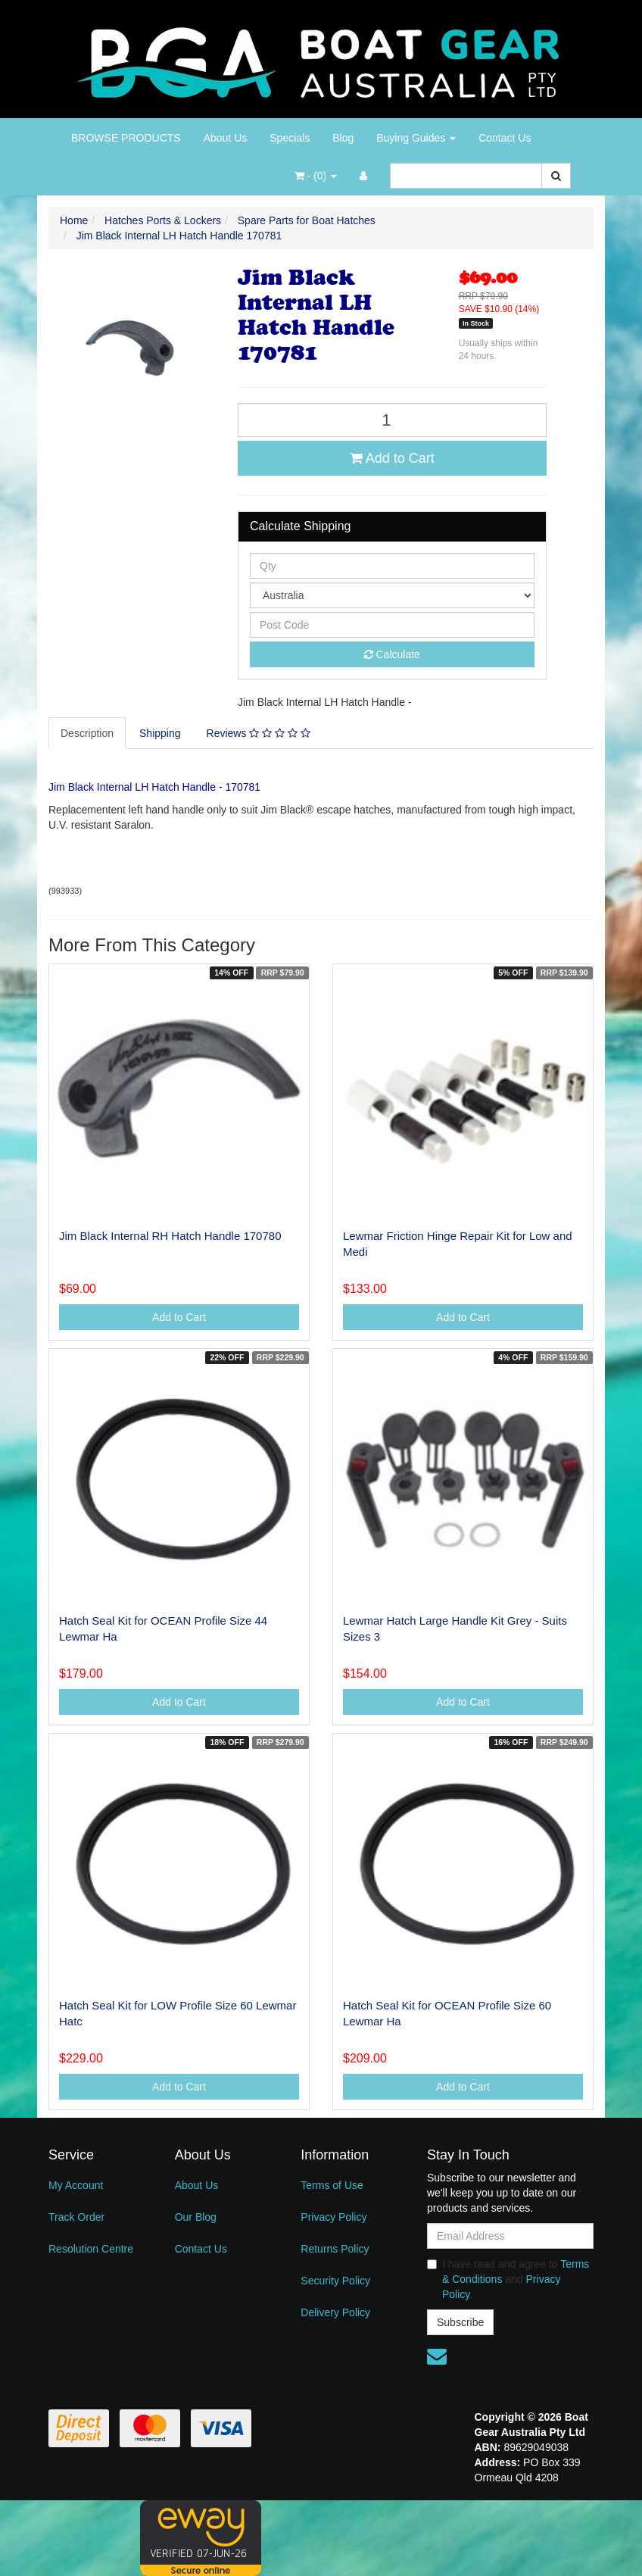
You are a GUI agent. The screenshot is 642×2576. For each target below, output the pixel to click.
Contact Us (504, 138)
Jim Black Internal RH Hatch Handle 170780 (170, 1235)
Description (87, 733)
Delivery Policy (335, 2312)
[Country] (392, 595)
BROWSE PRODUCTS (126, 138)
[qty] (392, 566)
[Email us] (437, 2356)
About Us (226, 138)
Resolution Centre (90, 2249)
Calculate (392, 654)
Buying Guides (416, 138)
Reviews (258, 733)
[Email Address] (510, 2236)
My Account (75, 2185)
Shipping (160, 733)
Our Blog (196, 2217)
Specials (290, 138)
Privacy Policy (333, 2217)
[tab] (87, 733)
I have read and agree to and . (508, 2279)
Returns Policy (335, 2249)
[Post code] (392, 625)
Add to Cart (392, 458)
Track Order (76, 2217)
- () (316, 176)
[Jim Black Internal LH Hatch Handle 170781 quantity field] (392, 420)
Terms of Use (332, 2185)
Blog (343, 138)
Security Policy (335, 2281)
